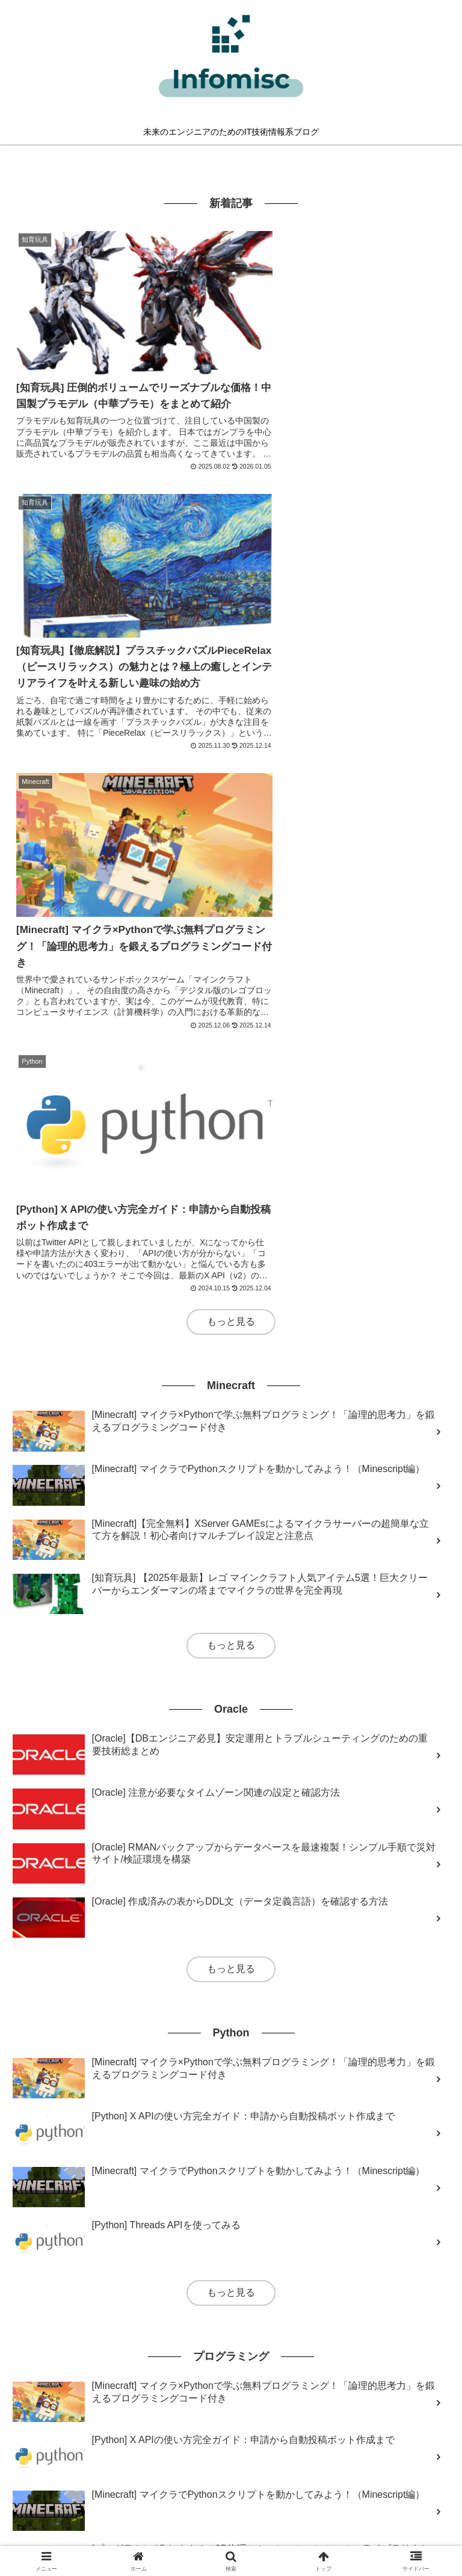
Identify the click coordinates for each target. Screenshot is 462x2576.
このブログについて (84, 2519)
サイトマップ (231, 2519)
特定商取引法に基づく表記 (83, 2537)
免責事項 (231, 2537)
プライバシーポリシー (378, 2519)
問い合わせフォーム (378, 2537)
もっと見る (231, 737)
